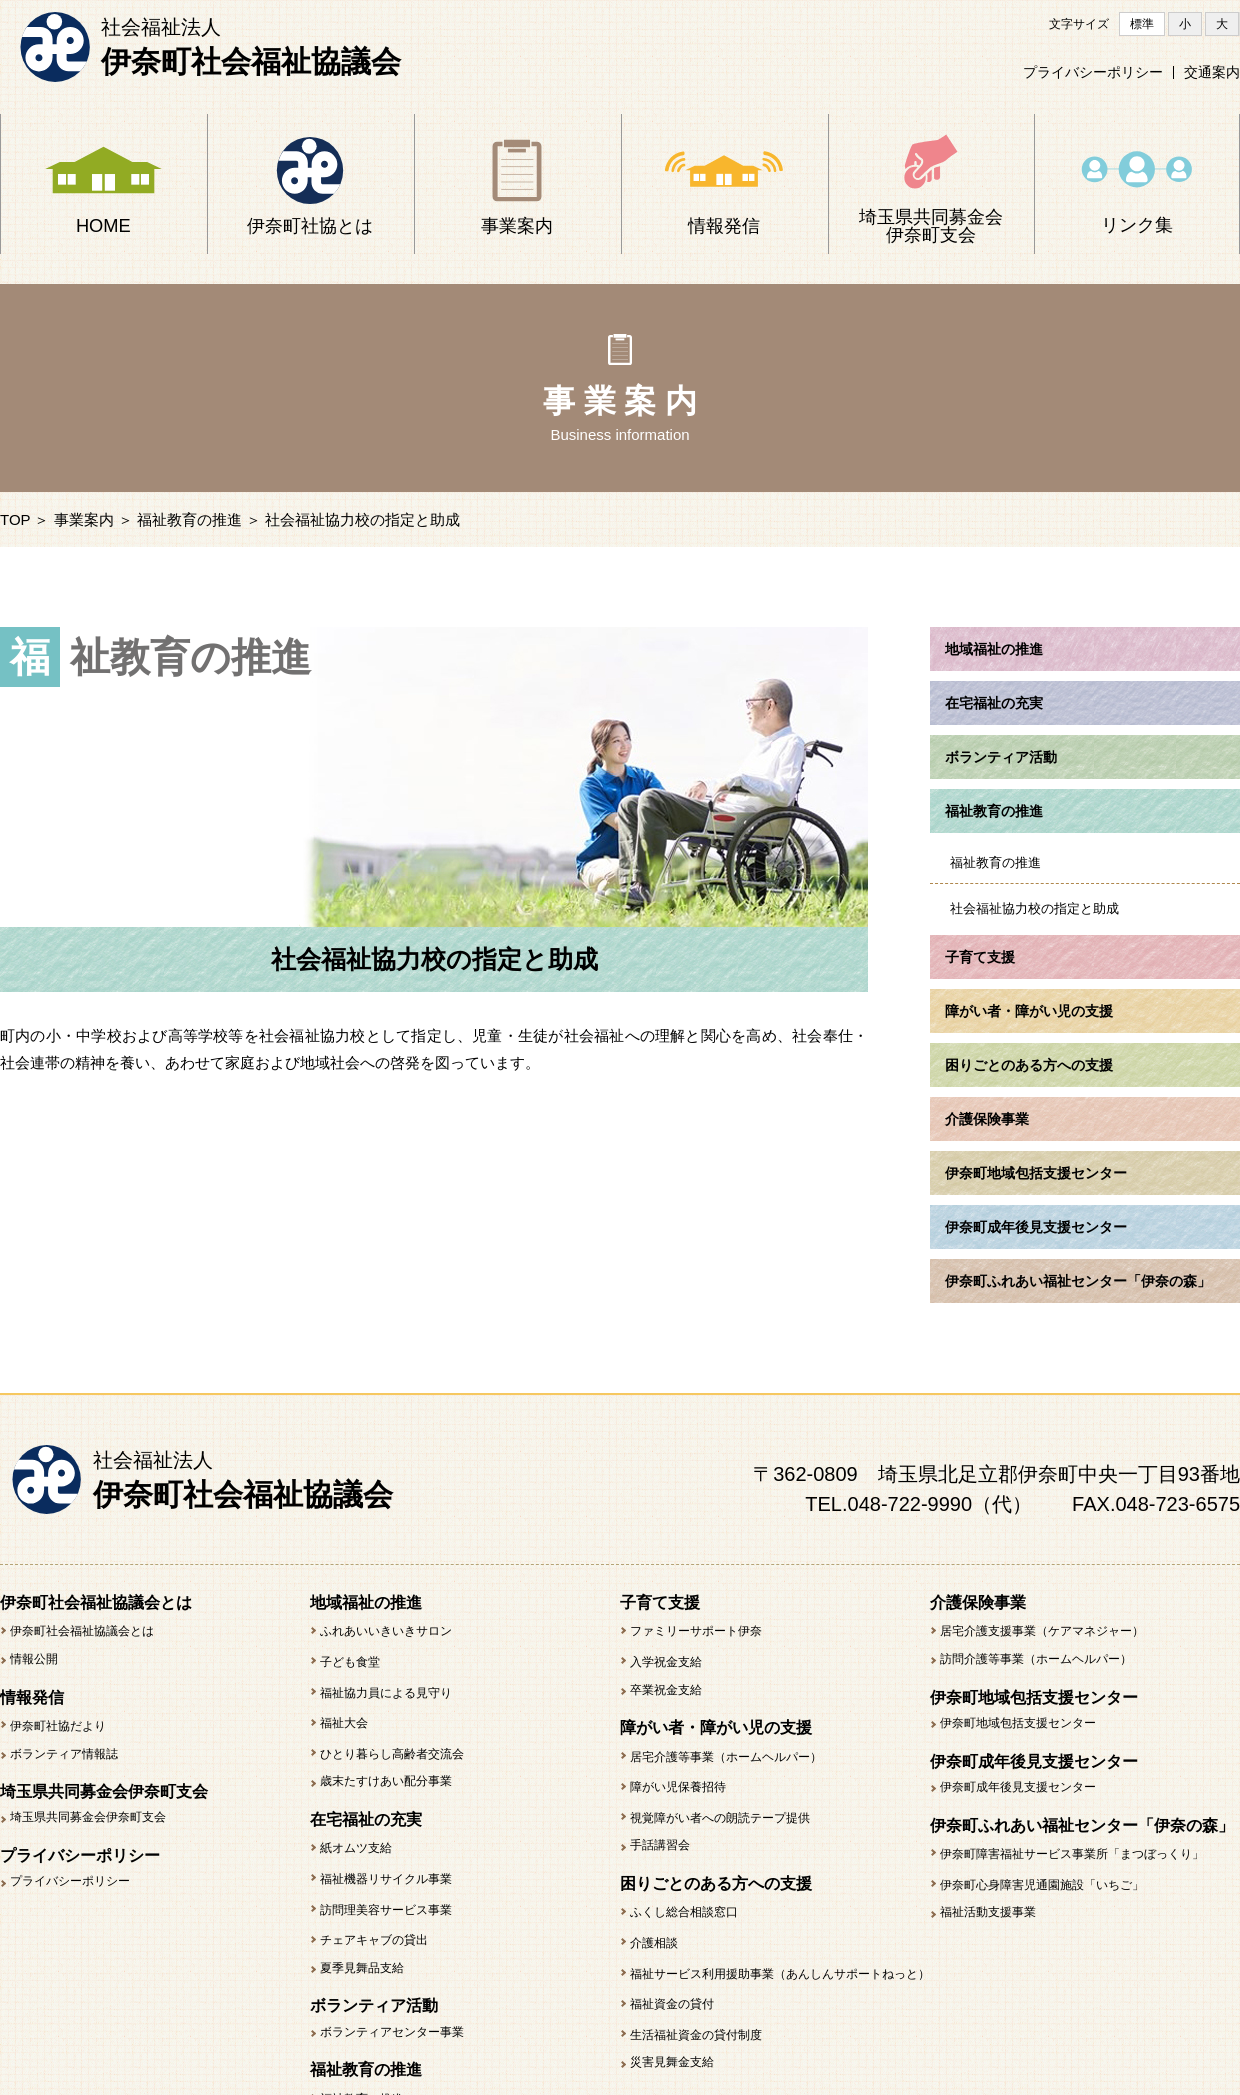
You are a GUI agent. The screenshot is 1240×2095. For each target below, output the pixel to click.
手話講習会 (660, 1845)
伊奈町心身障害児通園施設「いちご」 (1042, 1885)
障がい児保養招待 (678, 1787)
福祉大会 (344, 1723)
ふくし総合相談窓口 (684, 1912)
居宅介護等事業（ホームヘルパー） (726, 1757)
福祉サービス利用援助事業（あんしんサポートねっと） (780, 1974)
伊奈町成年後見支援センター (1018, 1787)
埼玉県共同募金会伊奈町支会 (88, 1817)
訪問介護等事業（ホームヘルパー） (1036, 1659)
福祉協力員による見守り (386, 1693)
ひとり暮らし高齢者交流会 (392, 1754)
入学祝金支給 (666, 1662)
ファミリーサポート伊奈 (696, 1631)
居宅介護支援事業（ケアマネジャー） (1042, 1631)
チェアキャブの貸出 (374, 1940)
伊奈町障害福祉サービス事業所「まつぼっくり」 (1072, 1854)
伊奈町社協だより (58, 1726)
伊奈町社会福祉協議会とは (82, 1631)
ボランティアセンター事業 (392, 2032)
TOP (15, 519)
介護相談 (654, 1943)
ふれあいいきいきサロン (386, 1631)
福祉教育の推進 (189, 519)
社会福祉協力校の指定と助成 (1034, 908)
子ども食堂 (350, 1662)
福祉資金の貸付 (672, 2004)
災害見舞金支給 (672, 2062)
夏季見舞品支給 (362, 1968)
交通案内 (1212, 73)
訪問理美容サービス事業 (386, 1910)
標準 (1142, 24)
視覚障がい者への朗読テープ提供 (720, 1818)
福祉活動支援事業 (988, 1912)
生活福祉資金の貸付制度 (696, 2035)
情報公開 (34, 1659)
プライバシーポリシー (1093, 73)
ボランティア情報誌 (64, 1754)
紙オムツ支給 (356, 1848)
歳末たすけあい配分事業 (386, 1781)
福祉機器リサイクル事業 (386, 1879)
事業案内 (84, 519)
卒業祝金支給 (666, 1690)
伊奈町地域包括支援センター (1018, 1723)
